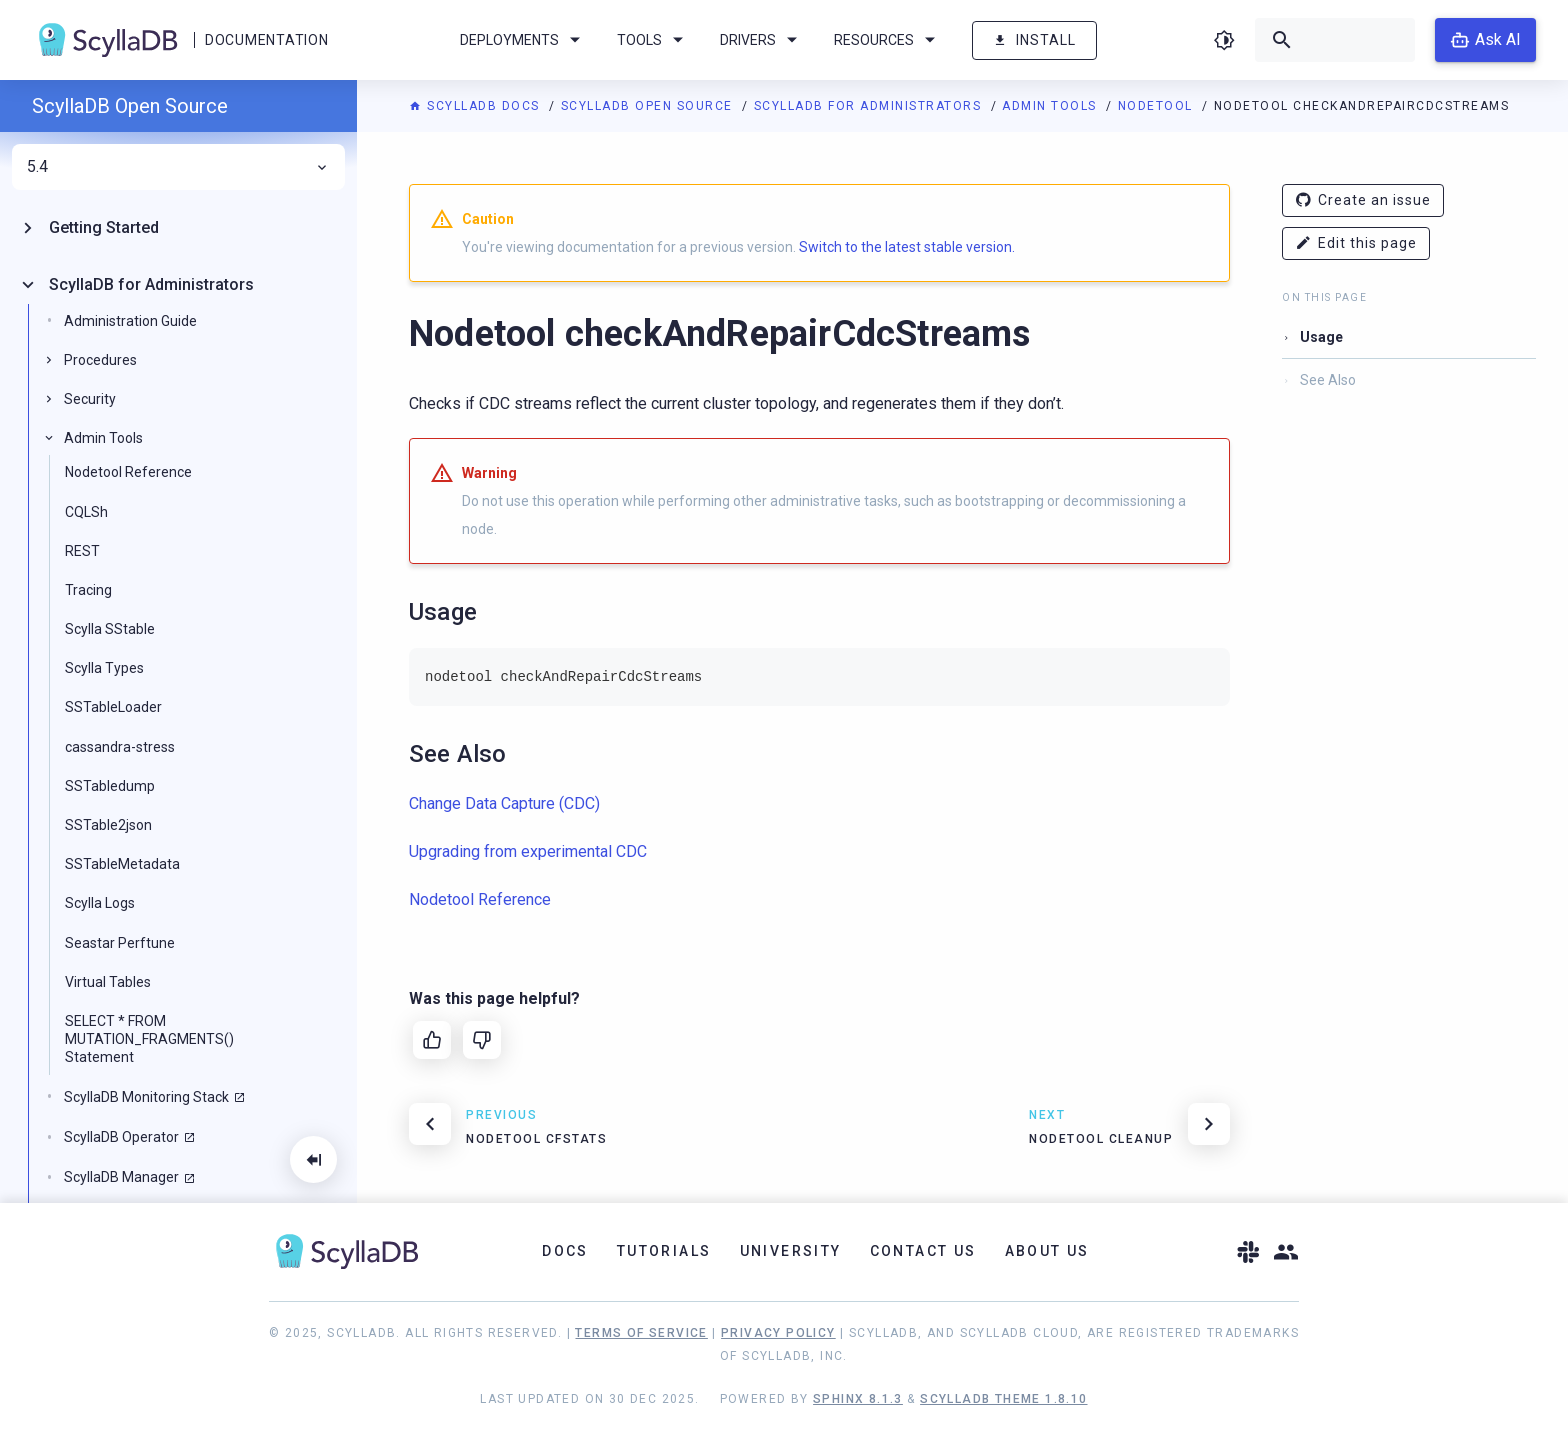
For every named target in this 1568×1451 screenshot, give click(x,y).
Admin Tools (1051, 106)
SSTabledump (110, 786)
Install (1034, 40)
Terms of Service (641, 1333)
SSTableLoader (113, 707)
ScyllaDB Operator (121, 1137)
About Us (1047, 1251)
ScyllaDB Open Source (649, 106)
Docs (565, 1251)
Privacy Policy (778, 1333)
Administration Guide (130, 321)
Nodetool (1158, 106)
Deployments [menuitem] (523, 40)
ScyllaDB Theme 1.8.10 (1003, 1399)
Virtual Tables (108, 982)
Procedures (100, 360)
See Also (1328, 380)
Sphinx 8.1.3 (858, 1399)
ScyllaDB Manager (121, 1177)
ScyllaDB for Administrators (870, 106)
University (791, 1251)
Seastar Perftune (120, 943)
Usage (1321, 337)
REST (82, 551)
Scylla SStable (110, 629)
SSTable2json (108, 825)
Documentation (266, 40)
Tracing (88, 590)
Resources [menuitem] (888, 40)
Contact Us (923, 1251)
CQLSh (86, 512)
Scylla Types (104, 668)
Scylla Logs (100, 903)
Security (90, 399)
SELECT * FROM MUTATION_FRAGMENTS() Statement (149, 1039)
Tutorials (664, 1251)
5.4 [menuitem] (178, 167)
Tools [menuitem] (653, 40)
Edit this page (1356, 243)
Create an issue (1363, 200)
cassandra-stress (120, 747)
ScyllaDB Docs (476, 106)
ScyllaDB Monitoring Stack (146, 1097)
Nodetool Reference (128, 472)
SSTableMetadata (122, 864)
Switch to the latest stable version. (907, 247)
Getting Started (104, 227)
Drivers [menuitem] (762, 40)
